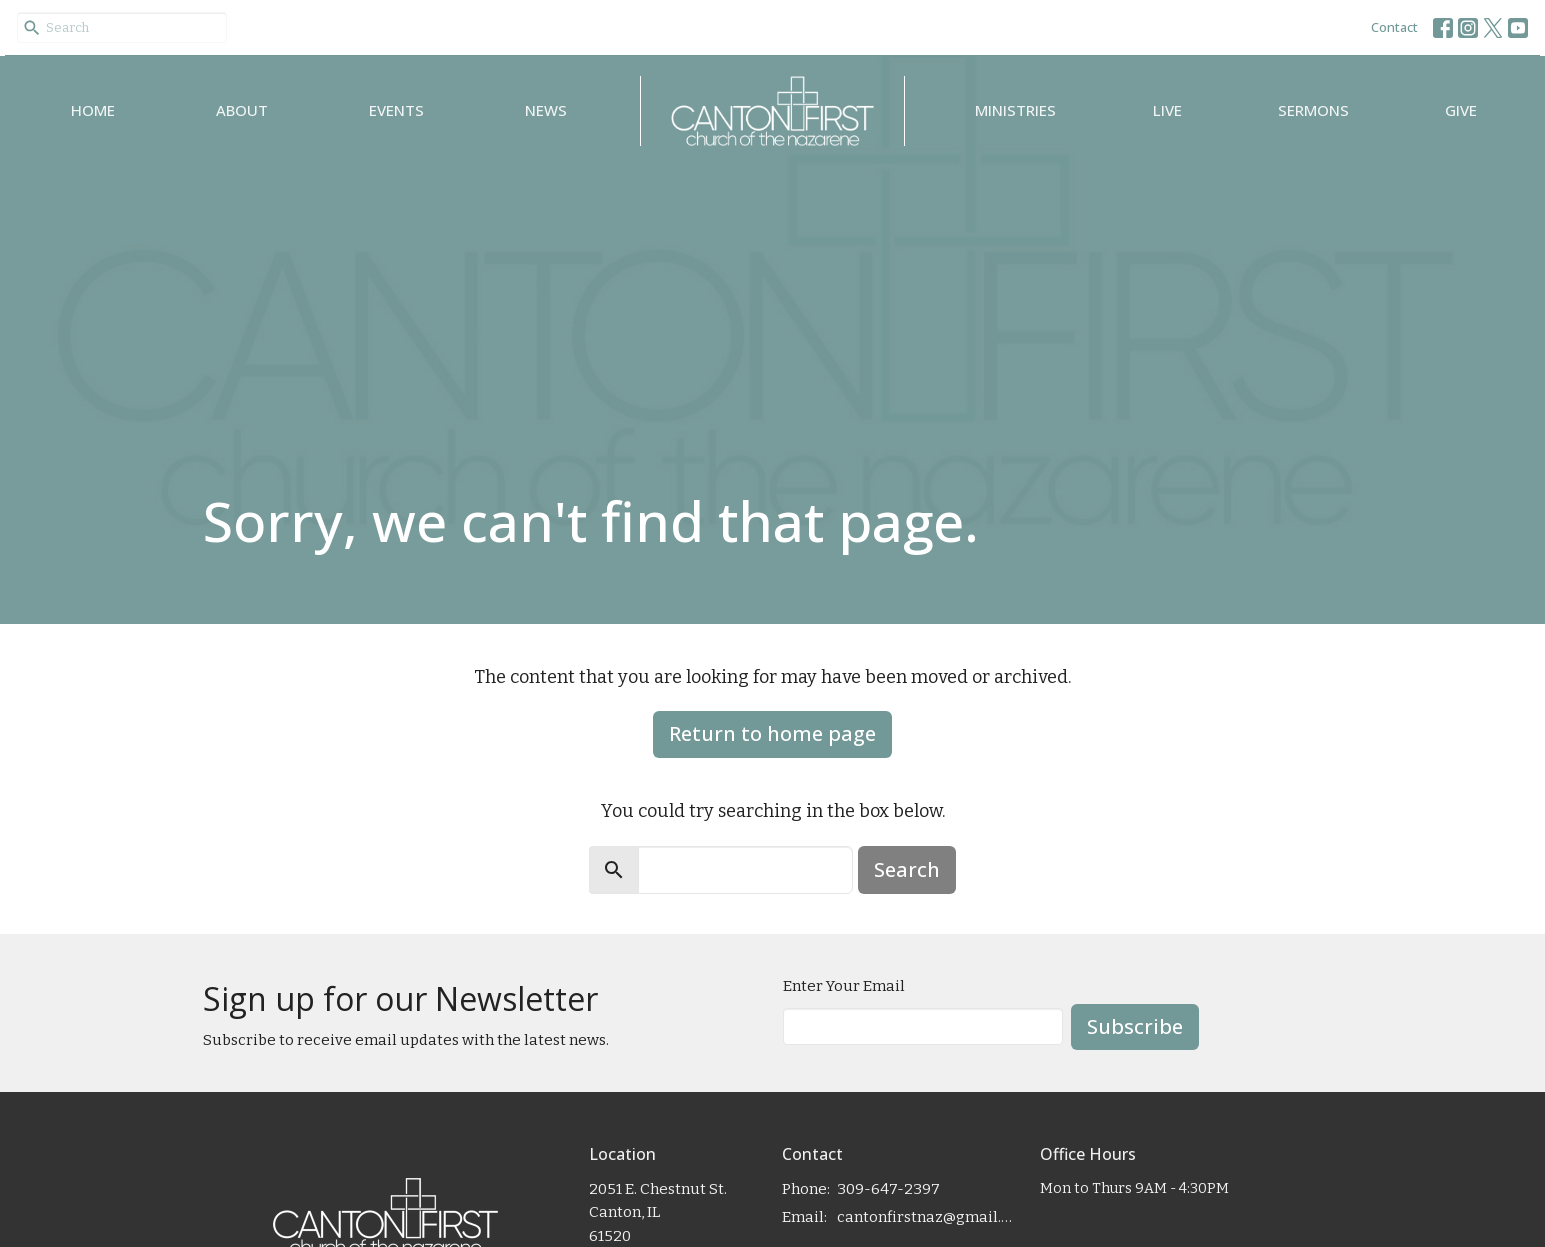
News (546, 110)
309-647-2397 (888, 1189)
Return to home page (772, 733)
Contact (1394, 27)
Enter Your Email (844, 986)
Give (1461, 110)
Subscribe (1135, 1026)
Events (396, 110)
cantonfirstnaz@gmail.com (928, 1217)
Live (1167, 110)
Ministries (1015, 110)
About (242, 110)
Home (93, 110)
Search (907, 869)
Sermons (1313, 110)
